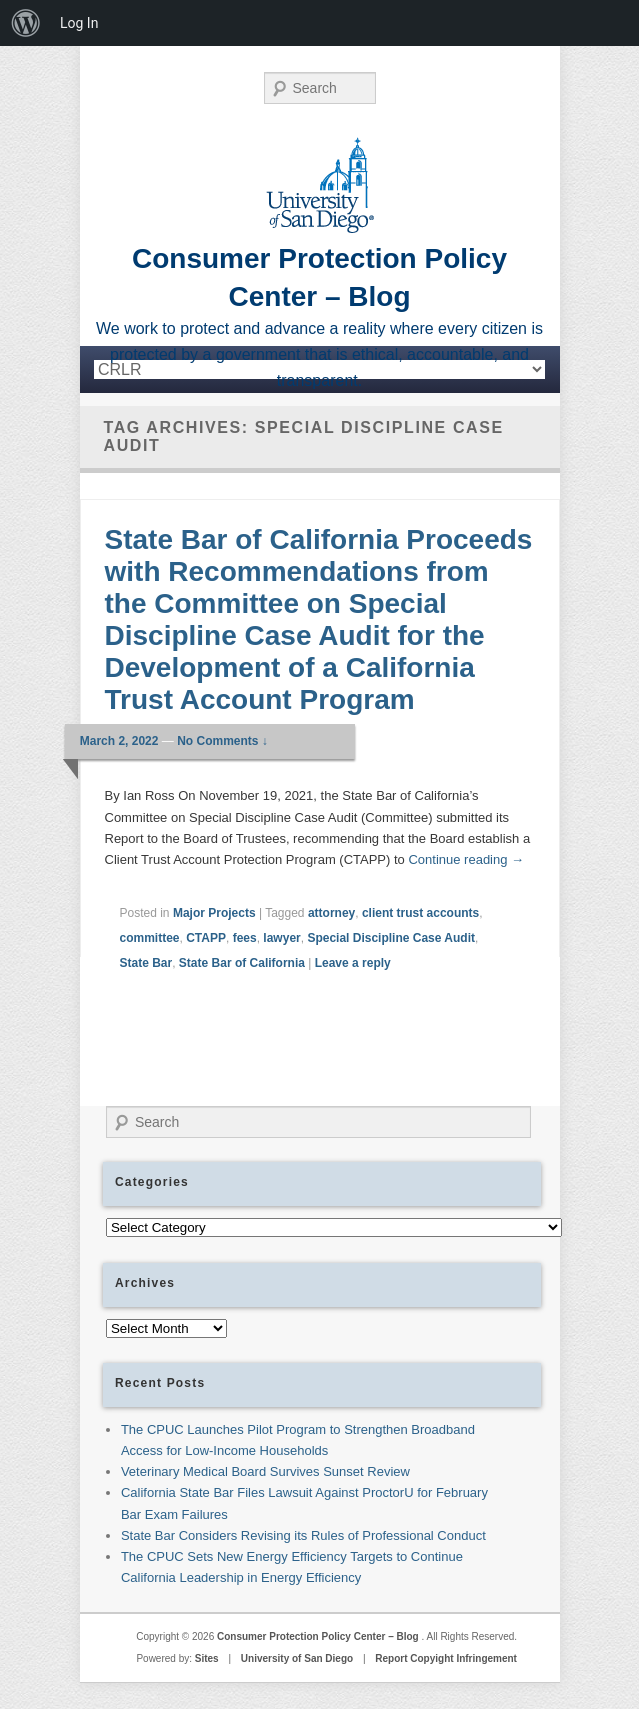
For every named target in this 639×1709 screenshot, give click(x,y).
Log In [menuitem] (79, 23)
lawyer (281, 938)
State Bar (146, 963)
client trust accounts (420, 913)
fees (245, 938)
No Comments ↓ (222, 741)
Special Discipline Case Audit (391, 938)
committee (150, 938)
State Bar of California (242, 963)
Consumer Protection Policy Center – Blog (319, 1636)
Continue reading (466, 859)
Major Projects (214, 913)
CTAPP (206, 938)
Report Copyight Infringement (446, 1658)
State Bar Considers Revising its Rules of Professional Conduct (303, 1535)
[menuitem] (26, 23)
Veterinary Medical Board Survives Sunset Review (265, 1471)
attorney (331, 913)
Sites (207, 1658)
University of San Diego (297, 1658)
